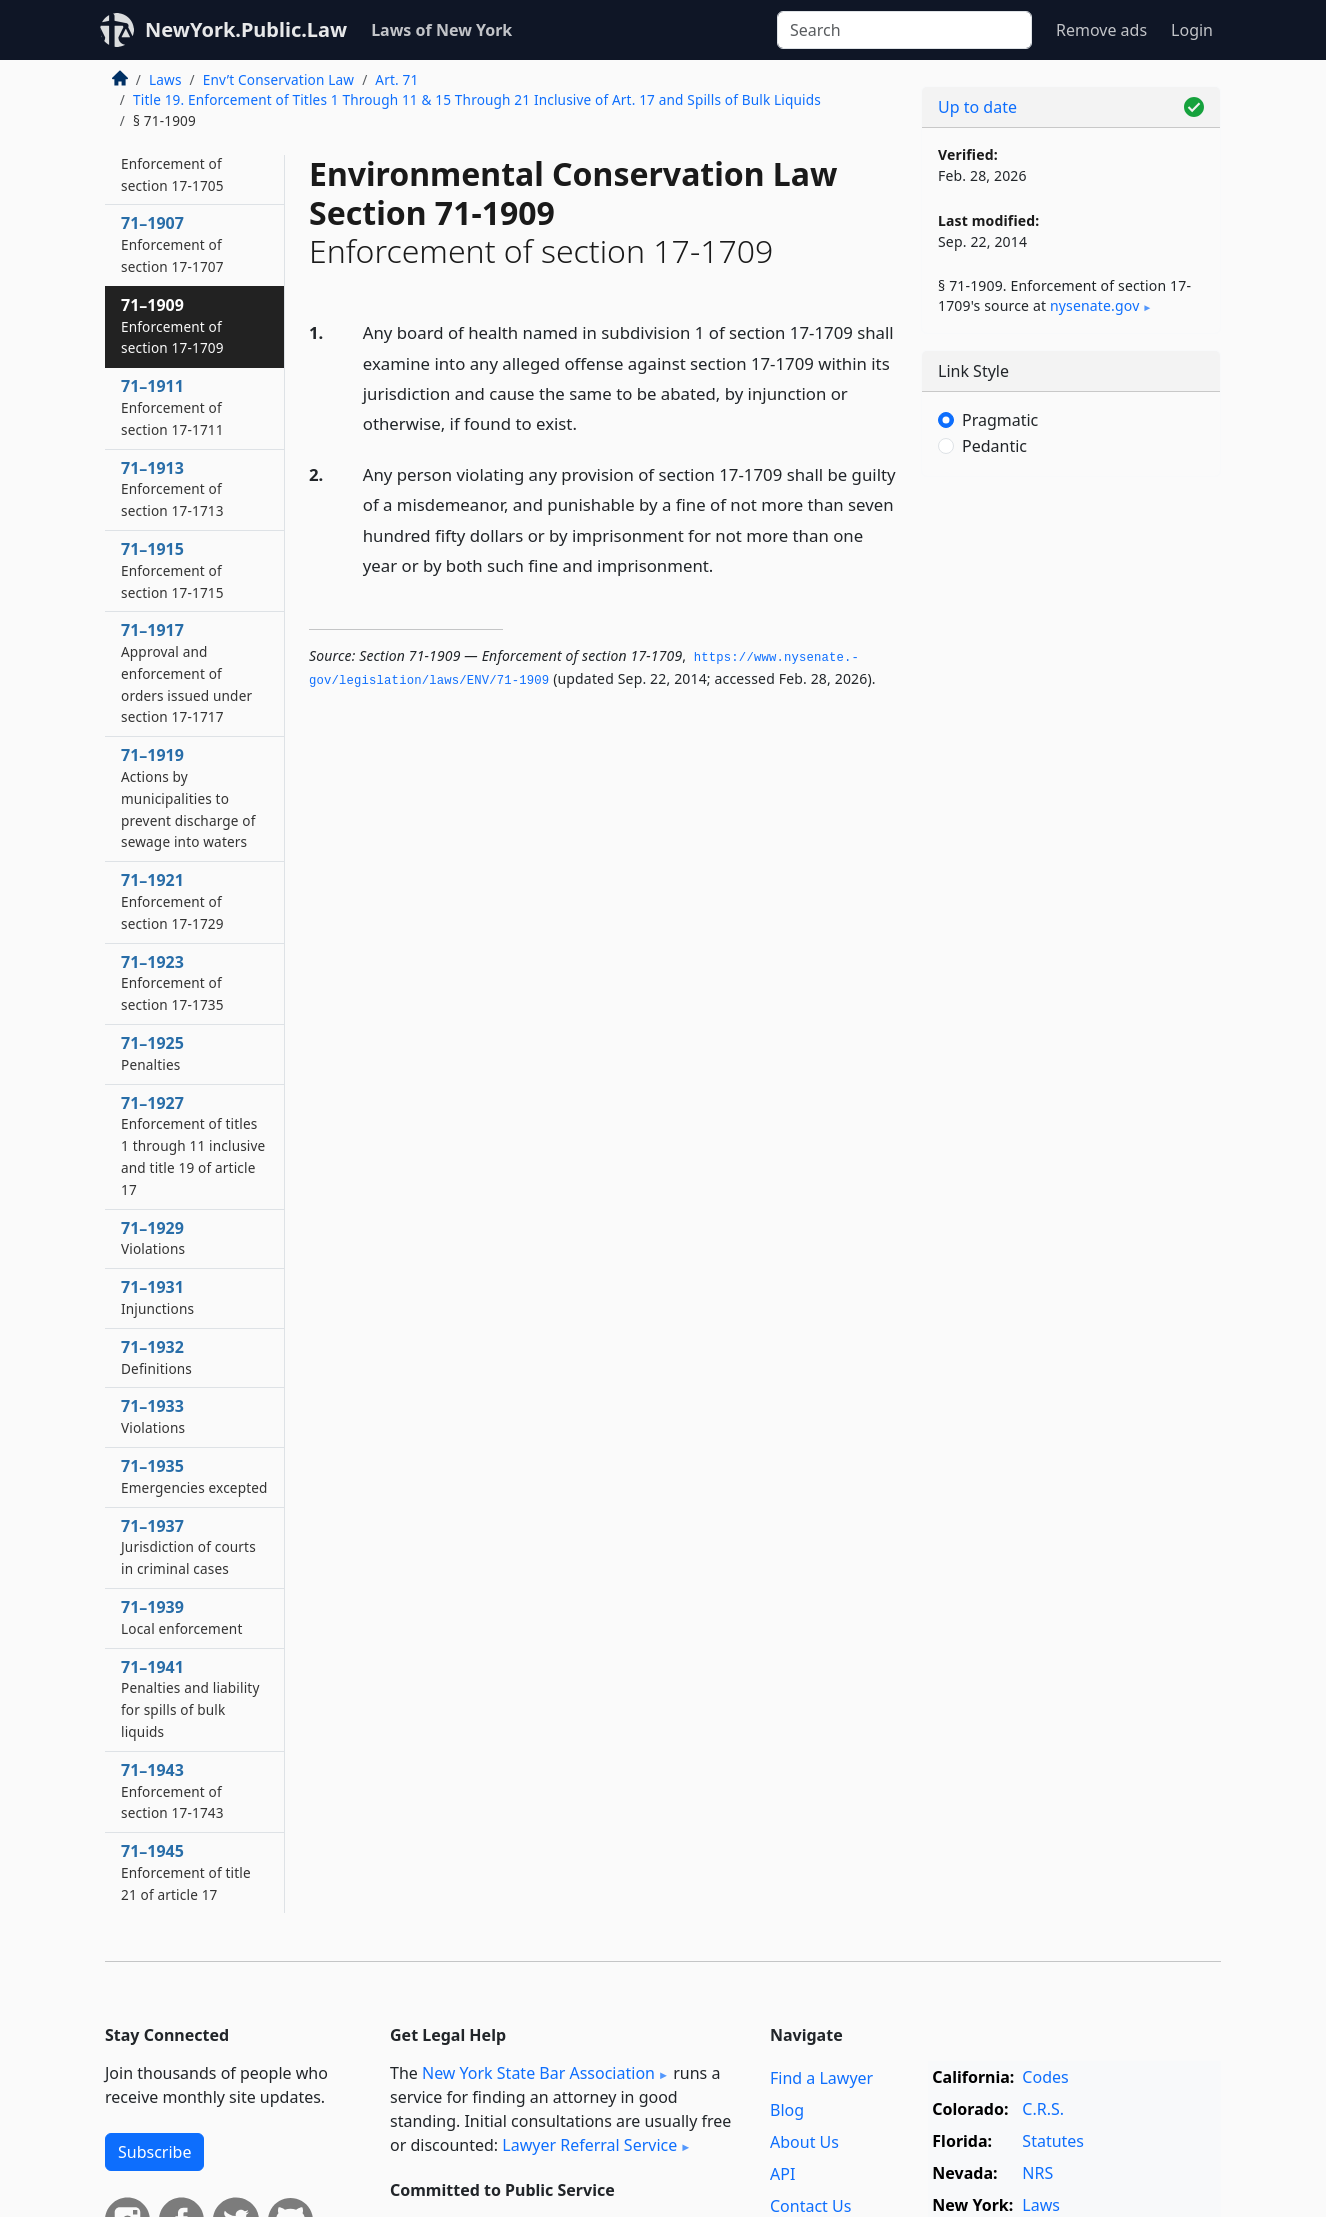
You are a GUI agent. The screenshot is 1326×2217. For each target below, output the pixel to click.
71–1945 (186, 1872)
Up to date (977, 107)
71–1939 (181, 1617)
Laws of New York (441, 30)
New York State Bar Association (538, 2073)
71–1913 (172, 489)
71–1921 (172, 901)
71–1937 (188, 1547)
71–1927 (193, 1145)
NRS (1037, 2173)
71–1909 (172, 326)
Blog (787, 2110)
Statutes (1053, 2141)
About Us (804, 2142)
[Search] (904, 30)
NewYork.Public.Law (246, 29)
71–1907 (172, 244)
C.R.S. (1043, 2109)
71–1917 (186, 672)
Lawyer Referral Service (589, 2145)
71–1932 (156, 1357)
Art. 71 (396, 79)
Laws (165, 79)
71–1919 (188, 797)
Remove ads (1101, 30)
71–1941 (190, 1698)
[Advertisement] (1071, 805)
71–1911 (172, 407)
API (782, 2174)
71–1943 (172, 1791)
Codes (1045, 2077)
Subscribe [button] (154, 2152)
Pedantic (994, 446)
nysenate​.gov (1094, 305)
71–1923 (172, 983)
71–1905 (172, 163)
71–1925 (152, 1053)
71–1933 (153, 1416)
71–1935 (194, 1476)
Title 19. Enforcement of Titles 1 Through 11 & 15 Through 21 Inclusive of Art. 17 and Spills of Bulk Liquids (477, 99)
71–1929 (153, 1238)
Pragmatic (1000, 420)
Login (1192, 30)
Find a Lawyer (821, 2078)
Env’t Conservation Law (278, 79)
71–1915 (172, 570)
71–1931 (157, 1297)
